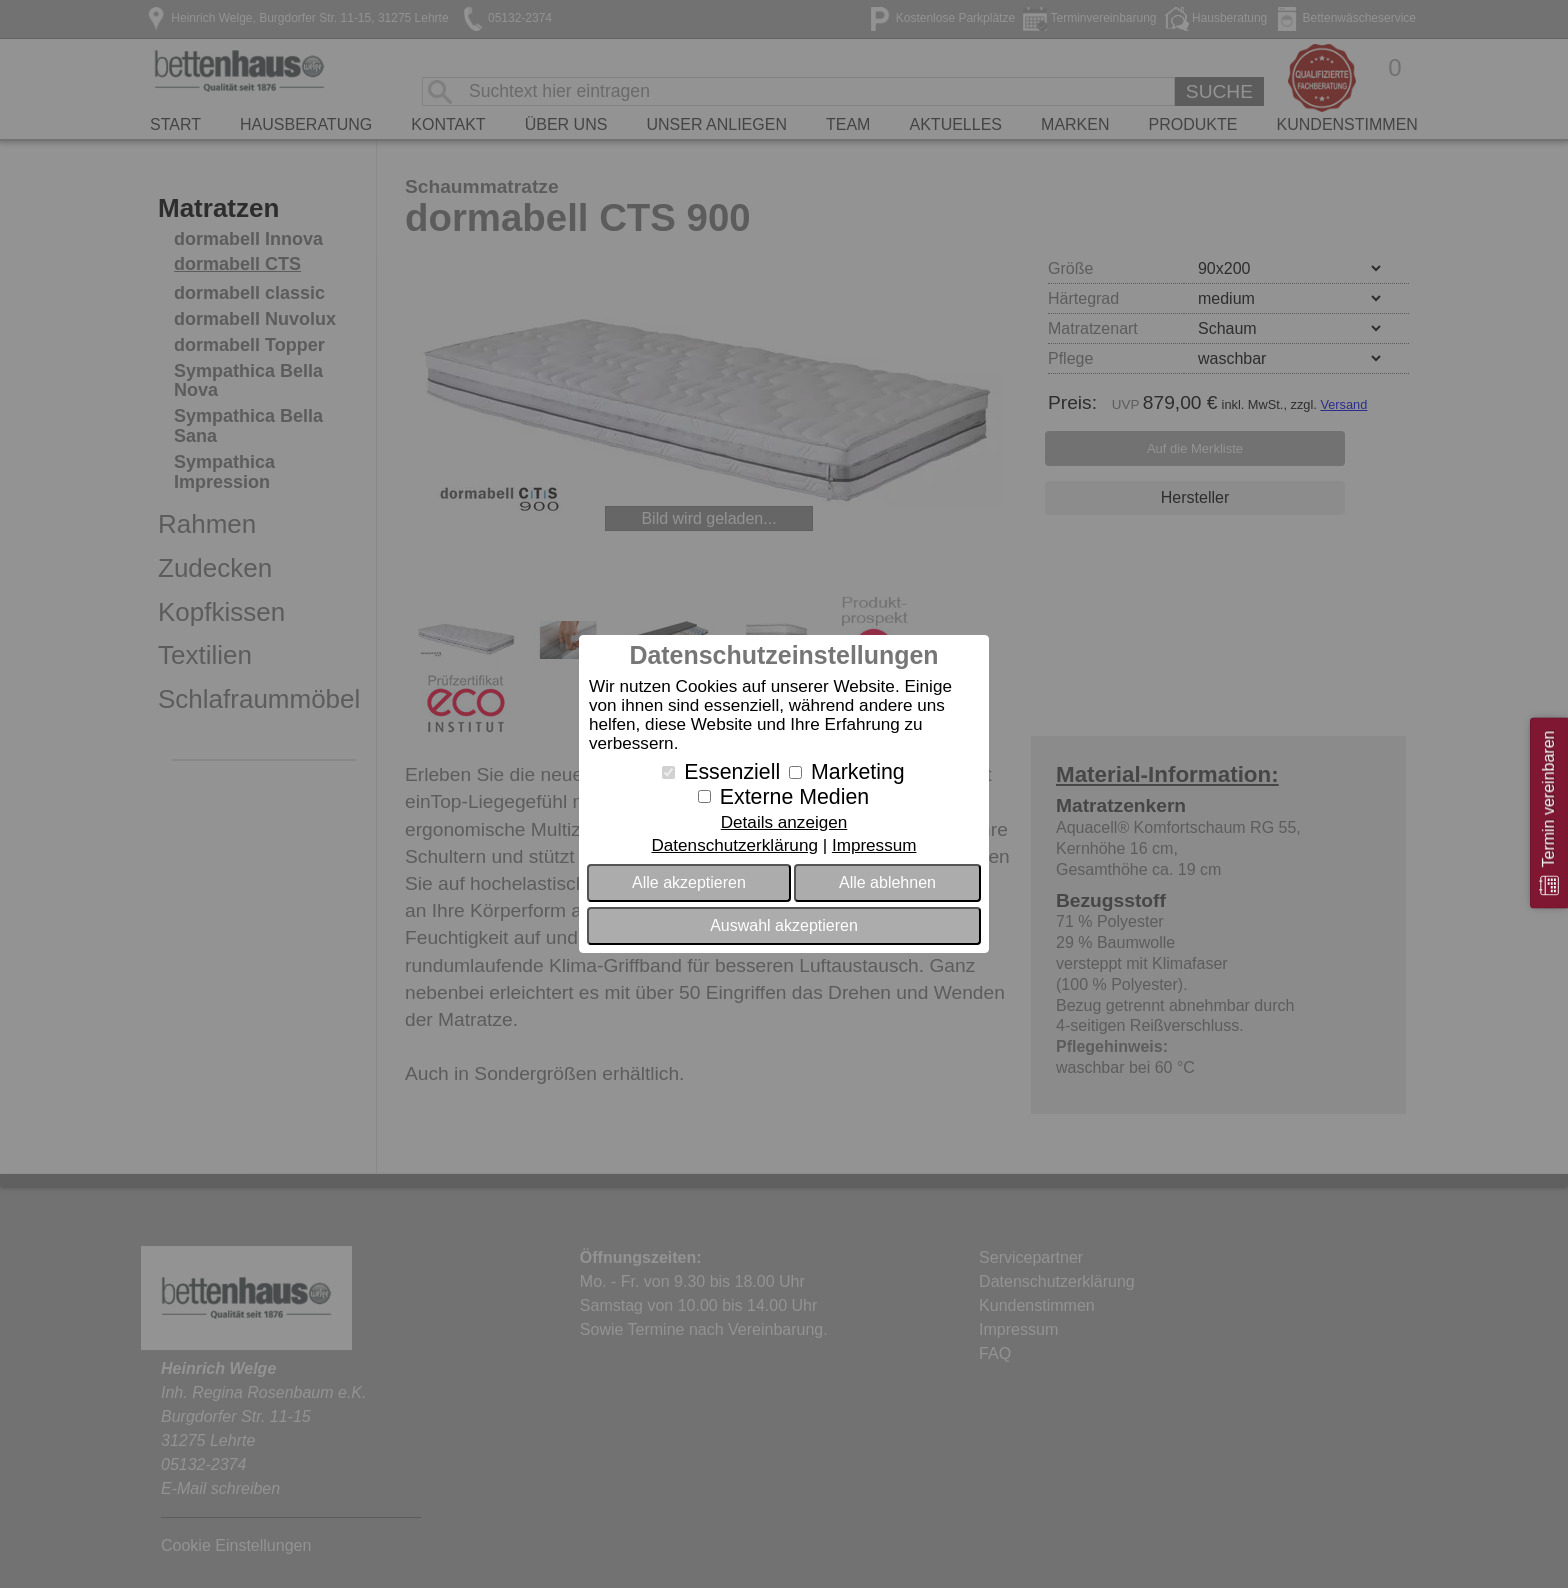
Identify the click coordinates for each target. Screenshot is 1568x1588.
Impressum (874, 845)
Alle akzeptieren (689, 882)
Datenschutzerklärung (734, 845)
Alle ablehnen (887, 882)
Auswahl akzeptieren (784, 925)
